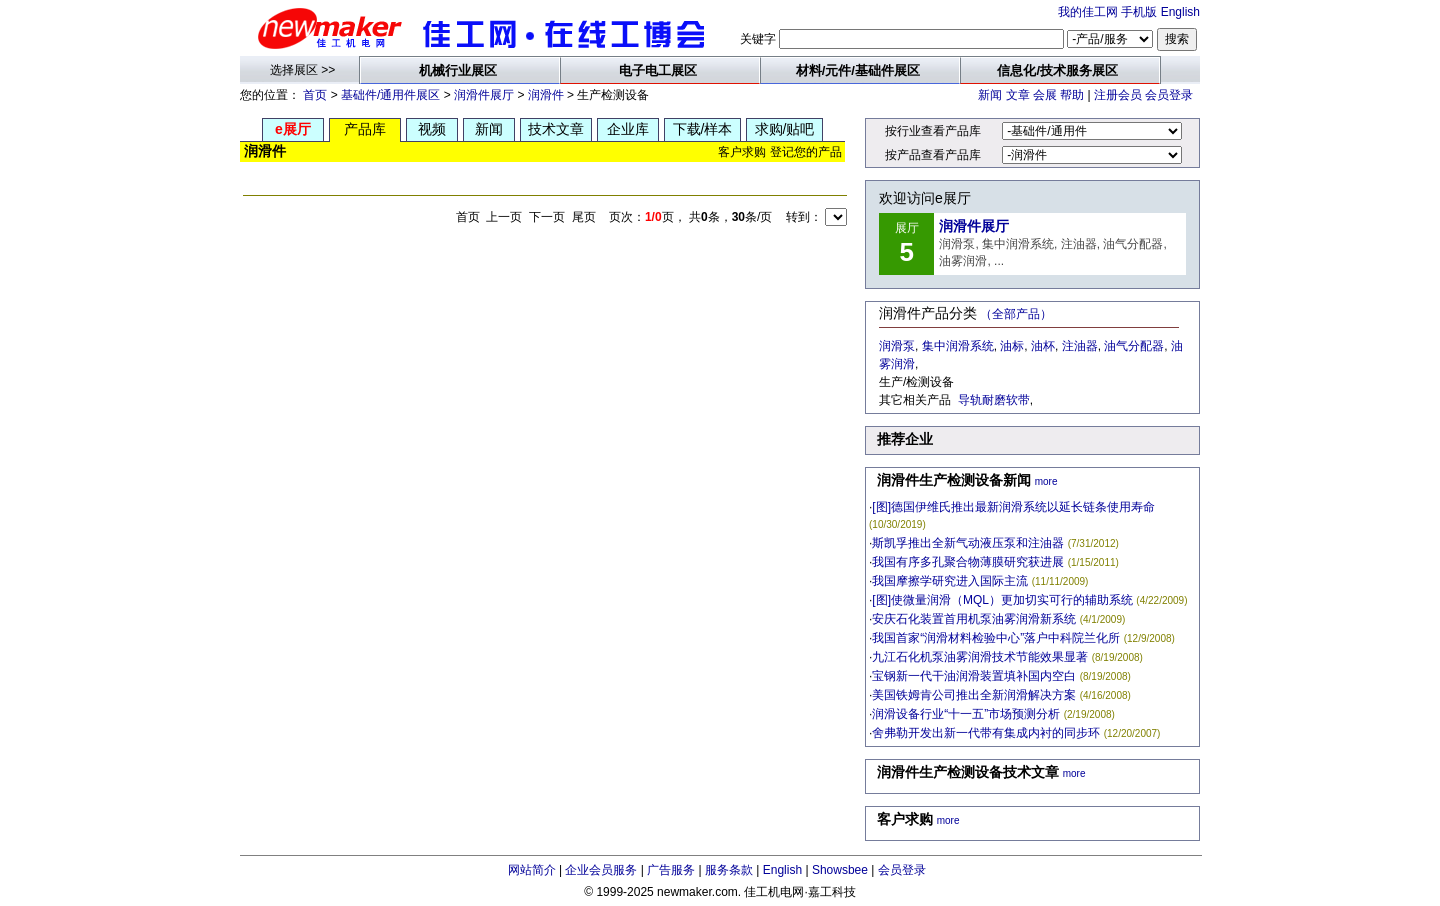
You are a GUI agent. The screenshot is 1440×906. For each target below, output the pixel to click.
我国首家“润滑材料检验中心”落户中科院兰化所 (996, 638)
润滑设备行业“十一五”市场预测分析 (966, 714)
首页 (315, 95)
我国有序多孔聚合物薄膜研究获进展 (968, 562)
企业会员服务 (601, 870)
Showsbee (840, 870)
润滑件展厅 (484, 95)
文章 (1018, 95)
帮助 (1072, 95)
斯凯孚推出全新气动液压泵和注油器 (968, 543)
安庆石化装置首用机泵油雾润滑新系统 (974, 619)
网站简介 (532, 870)
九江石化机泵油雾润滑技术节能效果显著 (980, 657)
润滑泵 (897, 346)
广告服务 (671, 870)
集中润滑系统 (958, 346)
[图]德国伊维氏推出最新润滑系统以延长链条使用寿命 (1013, 507)
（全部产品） (1016, 314)
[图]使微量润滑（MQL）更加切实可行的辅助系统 (1002, 600)
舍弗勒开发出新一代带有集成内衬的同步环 (986, 733)
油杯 (1043, 346)
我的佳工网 (1088, 12)
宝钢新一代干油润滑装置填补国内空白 (974, 676)
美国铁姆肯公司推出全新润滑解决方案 (974, 695)
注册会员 (1118, 95)
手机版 (1139, 12)
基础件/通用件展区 (390, 95)
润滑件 (546, 95)
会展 (1045, 95)
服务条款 (729, 870)
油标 (1012, 346)
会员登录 (1169, 95)
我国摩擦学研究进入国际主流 (950, 581)
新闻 (990, 95)
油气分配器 (1134, 346)
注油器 (1080, 346)
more (1046, 481)
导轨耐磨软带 (994, 400)
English (1180, 12)
